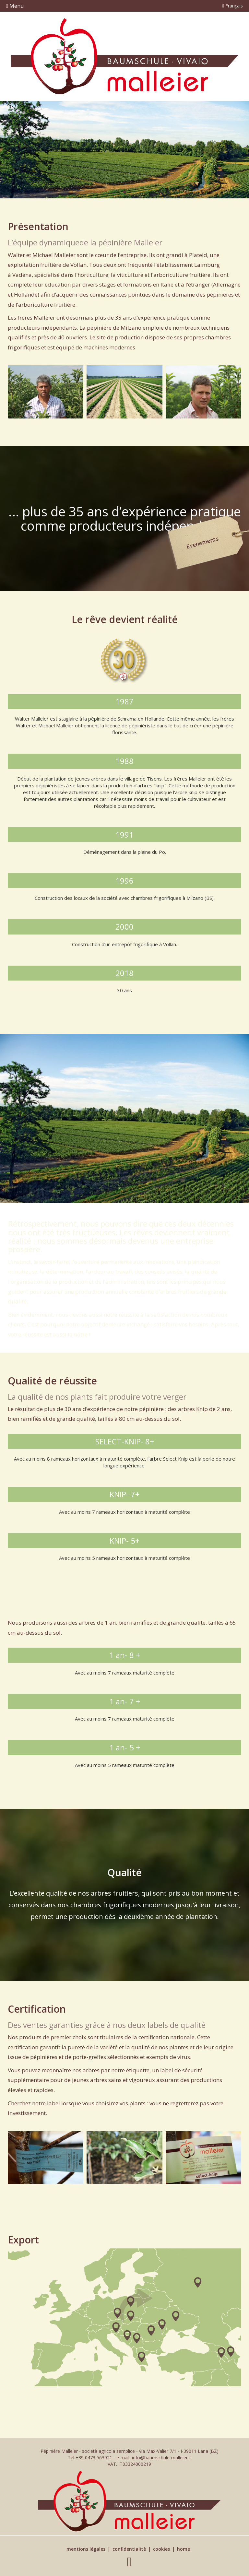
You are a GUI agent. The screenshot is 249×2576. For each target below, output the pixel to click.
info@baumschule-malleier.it (161, 2457)
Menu (15, 5)
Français (232, 6)
